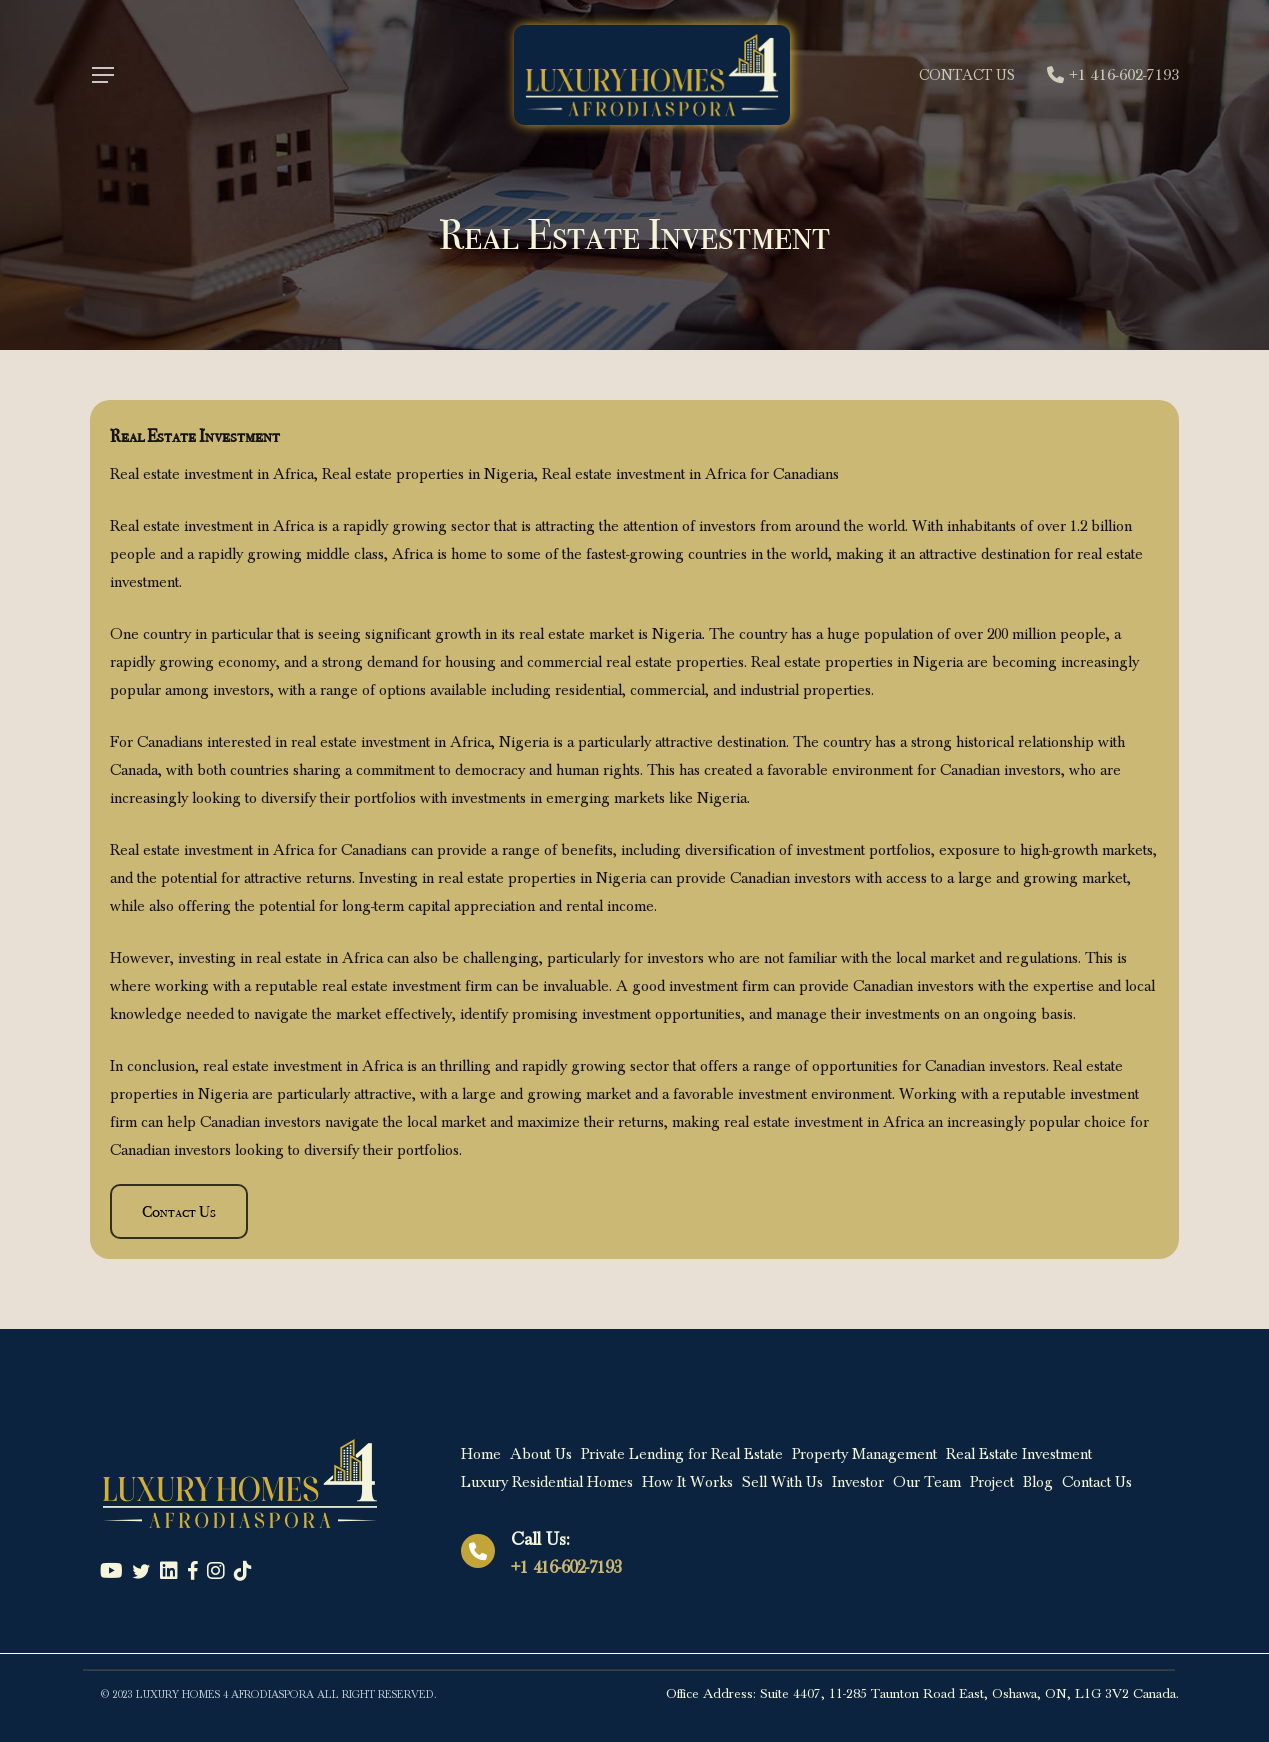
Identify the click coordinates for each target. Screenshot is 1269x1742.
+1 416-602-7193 (566, 1567)
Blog (1038, 1482)
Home (481, 1454)
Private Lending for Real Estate (682, 1454)
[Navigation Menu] (102, 75)
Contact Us (1097, 1482)
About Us (541, 1454)
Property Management (864, 1454)
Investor (858, 1482)
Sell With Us (782, 1482)
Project (992, 1482)
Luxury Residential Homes (547, 1482)
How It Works (687, 1482)
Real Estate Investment (1019, 1454)
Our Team (927, 1482)
